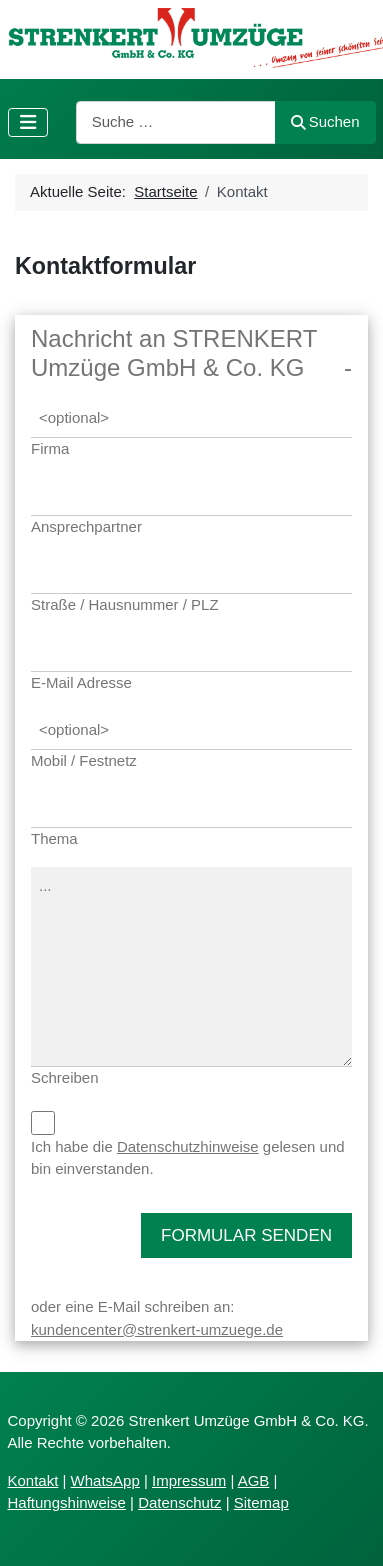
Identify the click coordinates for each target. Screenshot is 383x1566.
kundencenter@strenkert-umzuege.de (157, 1329)
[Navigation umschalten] (28, 122)
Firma (50, 448)
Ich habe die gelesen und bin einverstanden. (188, 1158)
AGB (254, 1480)
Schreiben (65, 1077)
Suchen (325, 121)
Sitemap (261, 1502)
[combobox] (176, 122)
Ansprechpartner (86, 526)
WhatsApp (105, 1480)
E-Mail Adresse (81, 682)
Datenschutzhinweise (188, 1146)
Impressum (189, 1480)
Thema (54, 838)
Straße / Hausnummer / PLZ (125, 604)
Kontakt (33, 1480)
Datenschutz (179, 1502)
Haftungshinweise (67, 1502)
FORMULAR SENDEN (246, 1235)
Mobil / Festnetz (84, 760)
